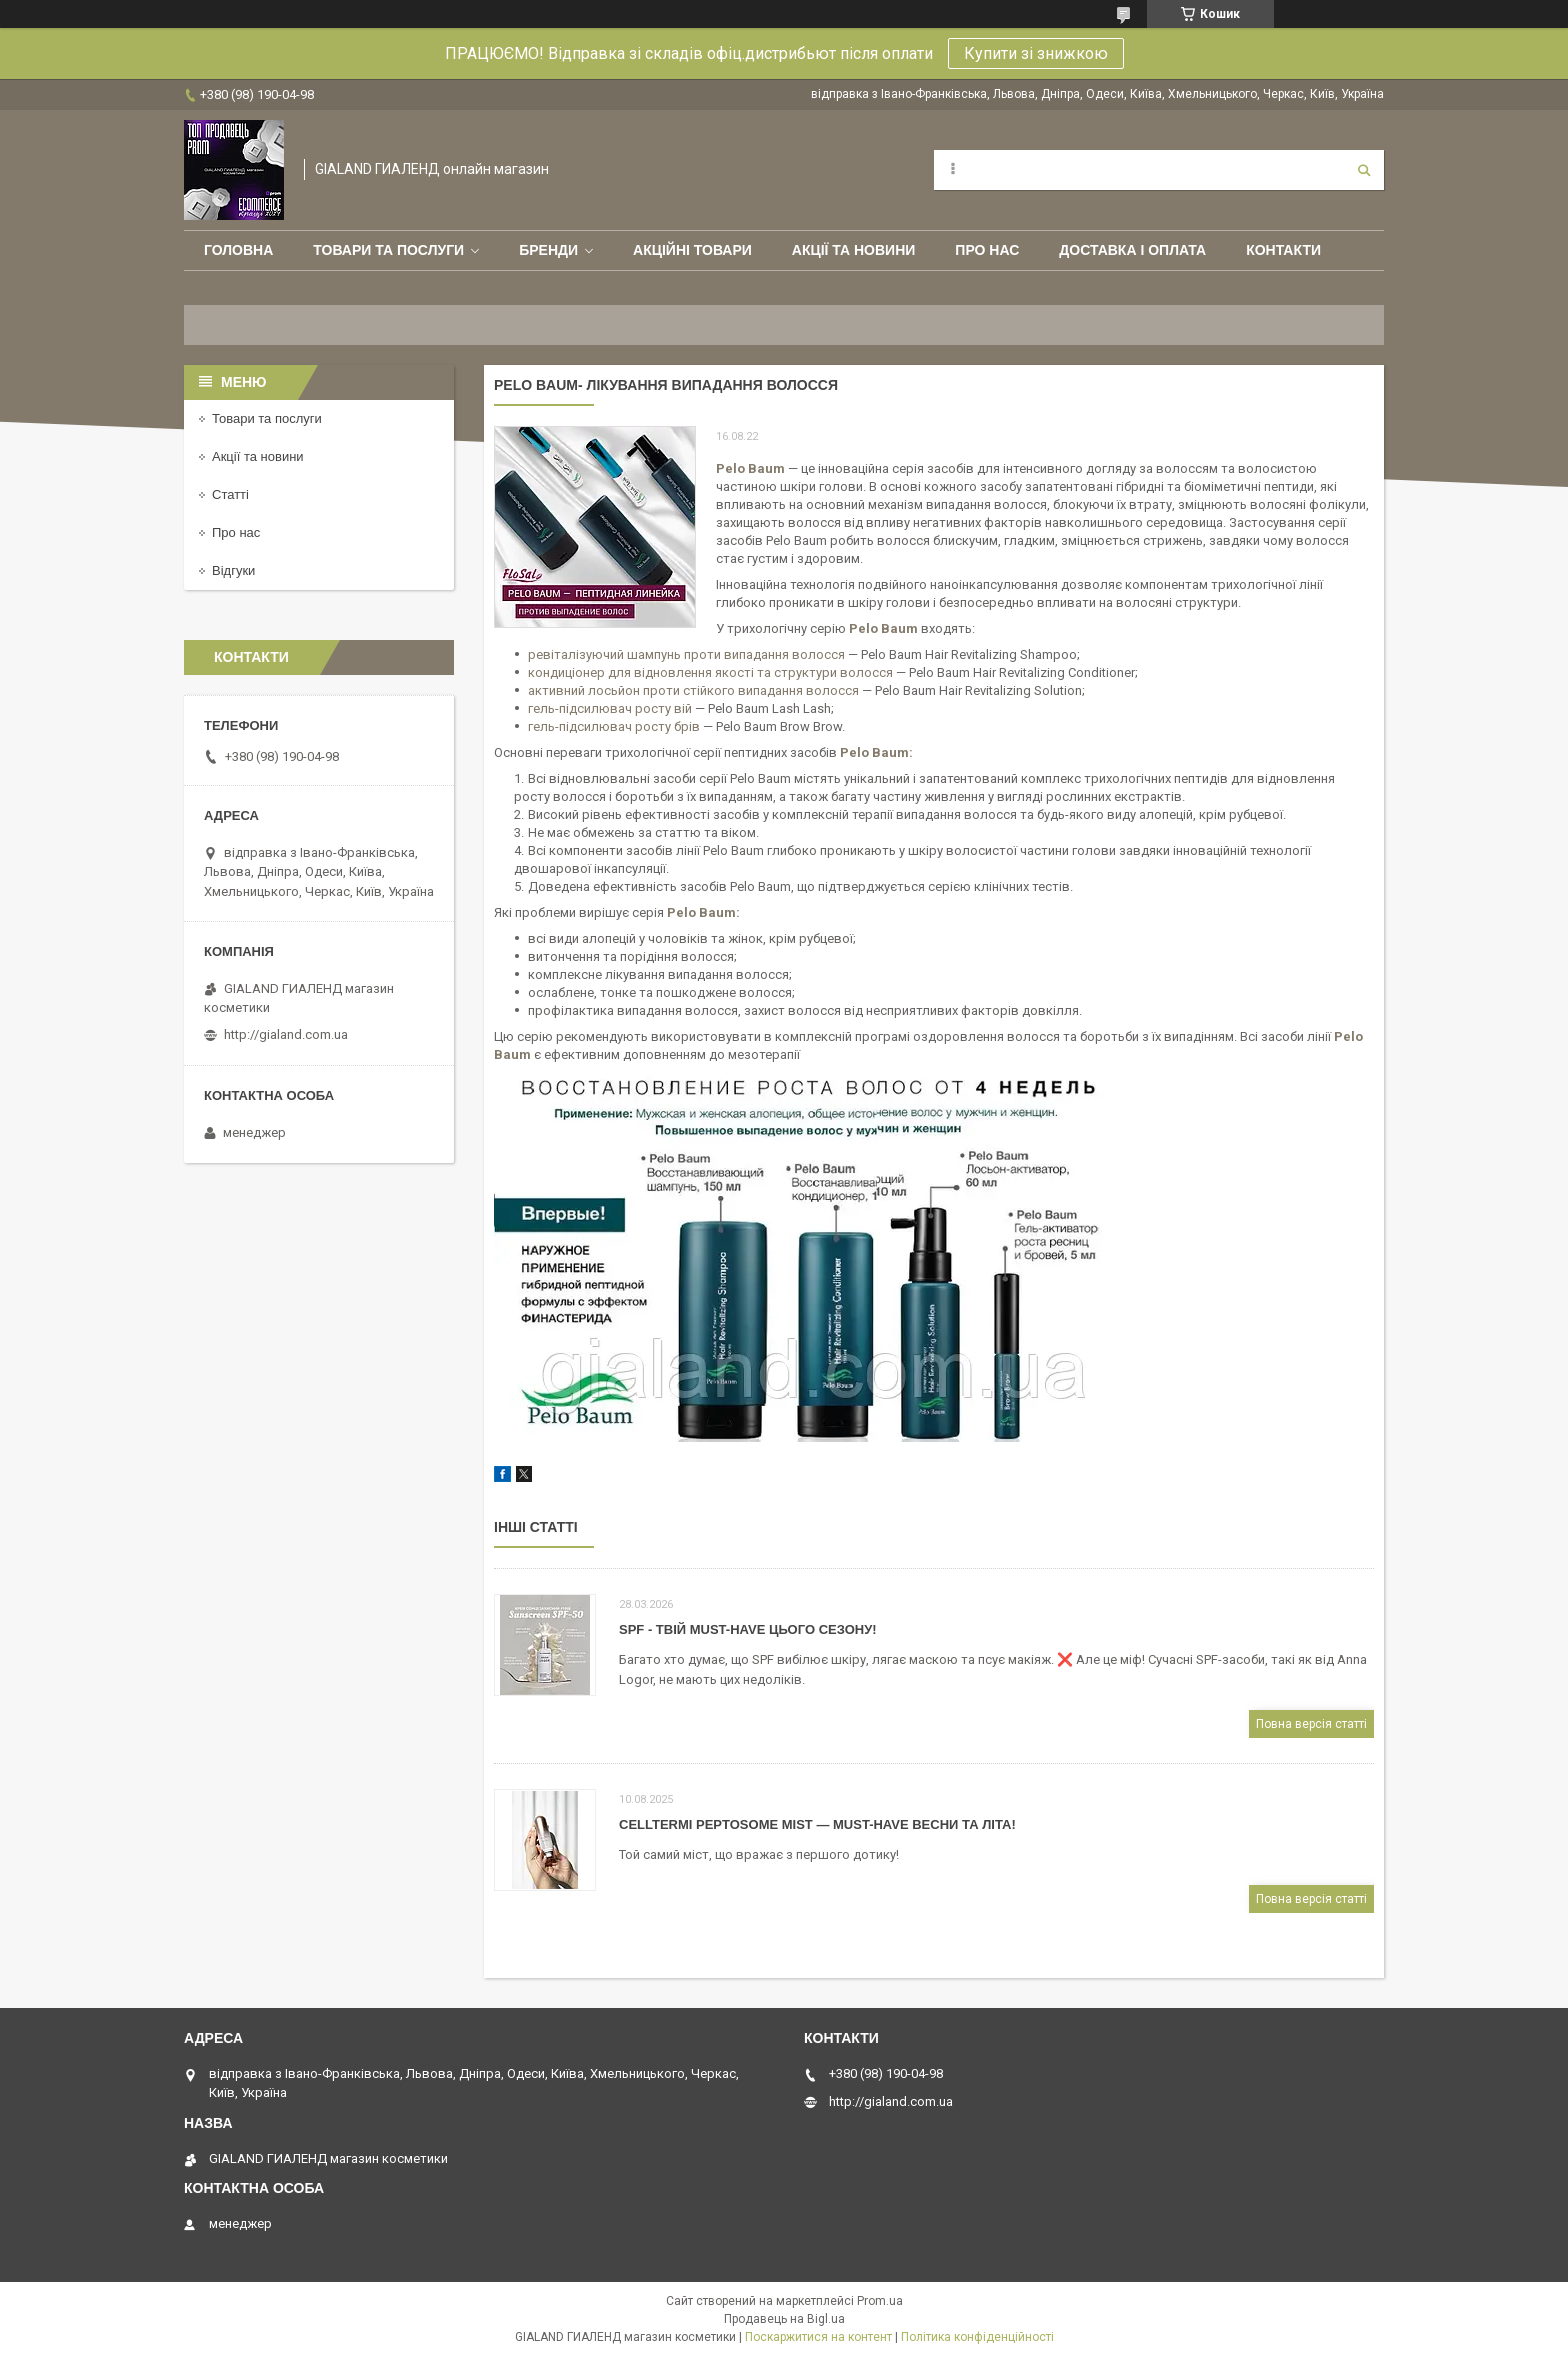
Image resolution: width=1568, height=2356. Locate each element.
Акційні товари (692, 250)
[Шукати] (1364, 170)
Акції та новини (854, 250)
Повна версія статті (1311, 1724)
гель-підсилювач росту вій (610, 708)
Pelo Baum (874, 752)
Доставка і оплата (1132, 250)
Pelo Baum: (703, 912)
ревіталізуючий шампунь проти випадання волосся (686, 654)
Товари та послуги (388, 250)
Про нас (987, 250)
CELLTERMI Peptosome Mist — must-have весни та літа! (817, 1824)
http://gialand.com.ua (286, 1034)
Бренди (548, 250)
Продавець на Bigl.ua (784, 2319)
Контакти (1283, 250)
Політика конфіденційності (977, 2337)
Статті (230, 494)
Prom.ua (880, 2301)
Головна (238, 250)
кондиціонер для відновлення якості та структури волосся (710, 672)
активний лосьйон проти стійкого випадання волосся (693, 690)
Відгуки (233, 570)
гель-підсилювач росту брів (614, 726)
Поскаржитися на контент (818, 2337)
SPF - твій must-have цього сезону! (748, 1629)
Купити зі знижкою (1036, 53)
